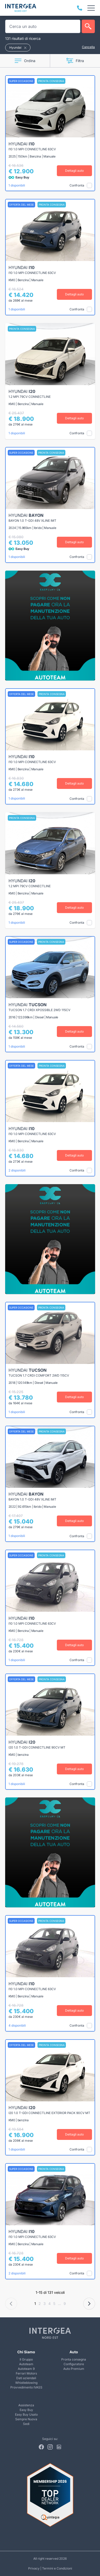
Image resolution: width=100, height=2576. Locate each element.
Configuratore (74, 2364)
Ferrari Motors (26, 2373)
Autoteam (26, 2364)
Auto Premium (73, 2369)
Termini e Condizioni (57, 2568)
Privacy (34, 2568)
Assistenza (26, 2405)
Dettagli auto (74, 171)
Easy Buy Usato (26, 2414)
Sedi (26, 2424)
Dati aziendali (26, 2378)
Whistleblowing (26, 2383)
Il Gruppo (26, 2359)
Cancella (88, 47)
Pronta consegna (73, 2359)
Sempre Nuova (26, 2419)
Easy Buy (26, 2410)
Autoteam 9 (26, 2369)
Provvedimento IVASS (26, 2387)
